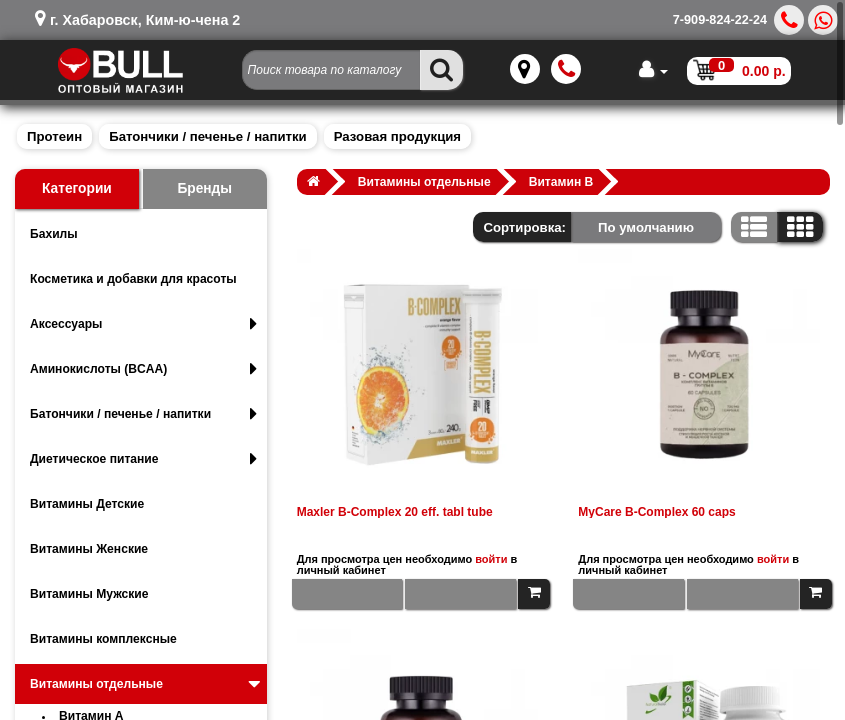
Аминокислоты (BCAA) (143, 369)
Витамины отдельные (146, 684)
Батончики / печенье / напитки (207, 136)
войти (491, 559)
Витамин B (561, 182)
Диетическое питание (143, 459)
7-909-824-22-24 (720, 20)
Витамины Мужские (89, 594)
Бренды (204, 188)
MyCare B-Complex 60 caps (656, 512)
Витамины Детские (87, 504)
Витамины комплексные (103, 639)
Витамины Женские (89, 549)
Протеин (54, 136)
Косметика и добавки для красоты (133, 279)
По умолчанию (646, 227)
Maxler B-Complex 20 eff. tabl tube (395, 512)
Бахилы (54, 234)
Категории (77, 188)
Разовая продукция (397, 136)
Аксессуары (143, 324)
